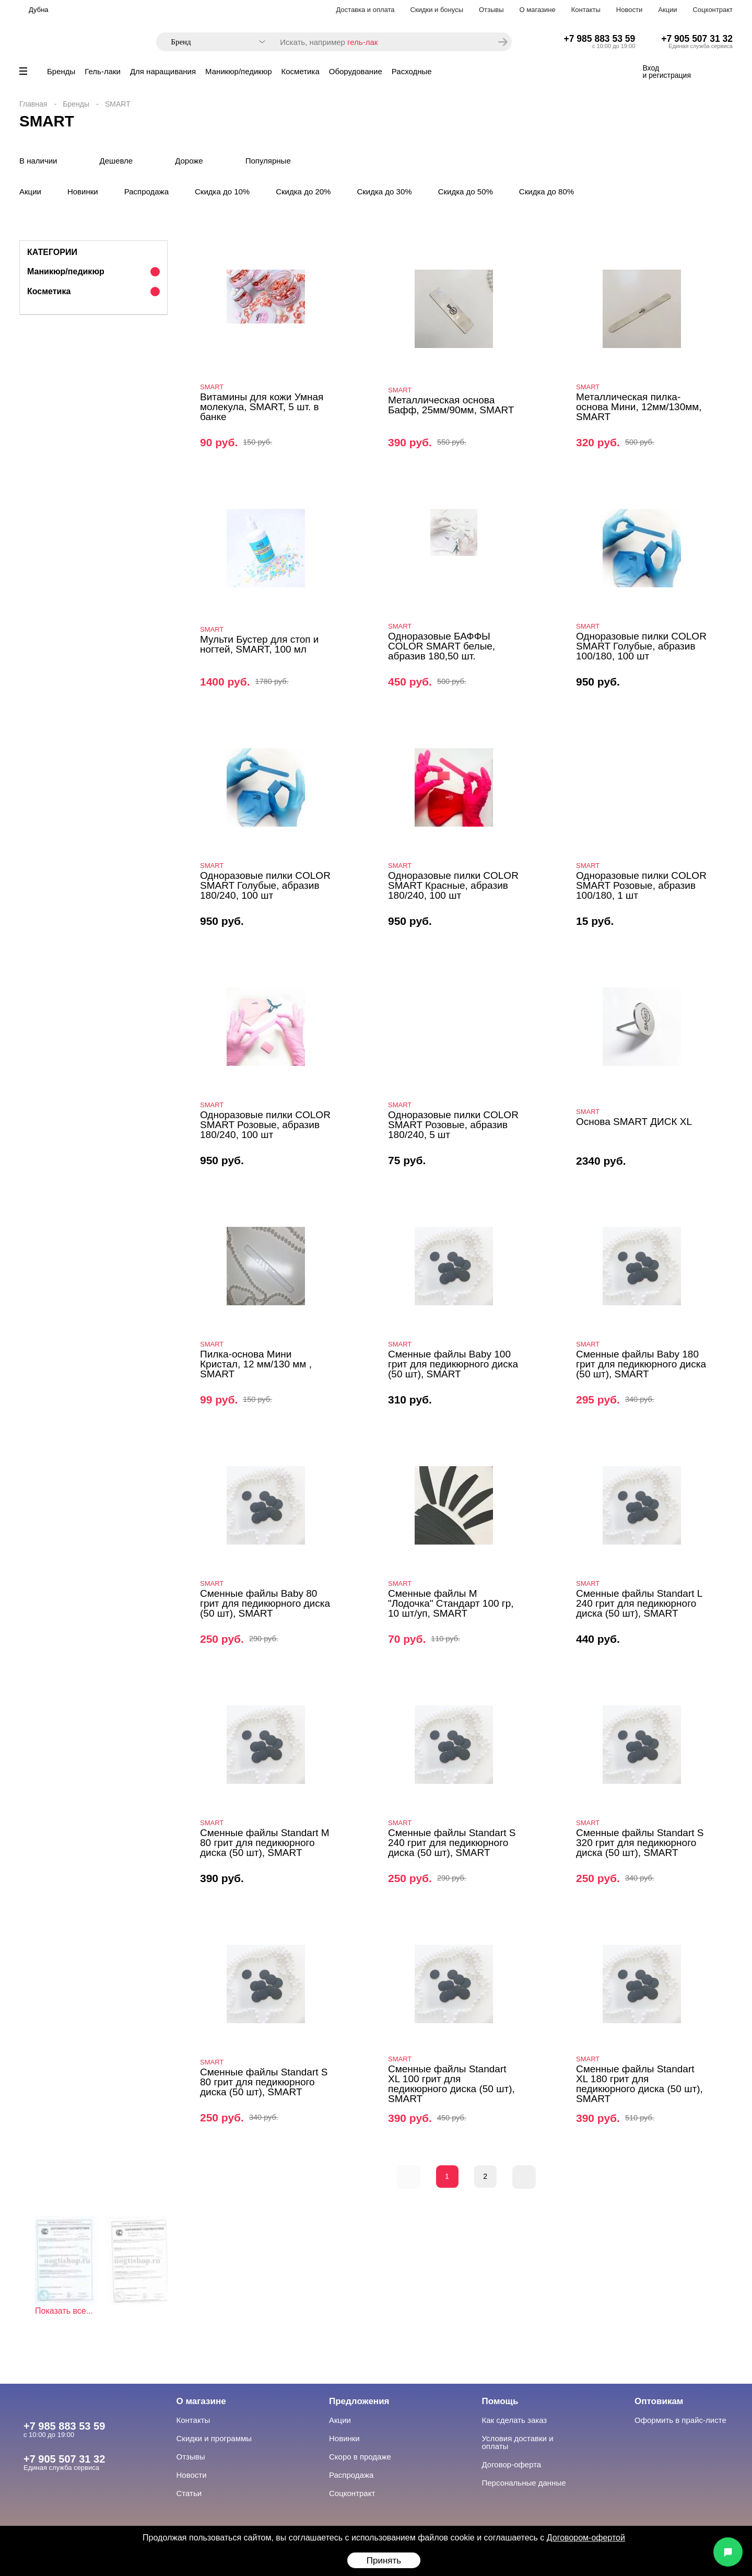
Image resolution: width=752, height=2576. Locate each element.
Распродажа (146, 191)
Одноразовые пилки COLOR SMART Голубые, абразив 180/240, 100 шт (265, 885)
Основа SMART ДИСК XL (634, 1121)
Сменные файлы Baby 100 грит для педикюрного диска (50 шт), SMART (453, 1364)
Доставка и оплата (365, 10)
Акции (667, 10)
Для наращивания (163, 71)
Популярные (268, 160)
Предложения (359, 2401)
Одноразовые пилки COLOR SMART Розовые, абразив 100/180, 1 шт (641, 885)
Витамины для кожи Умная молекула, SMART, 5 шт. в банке (261, 406)
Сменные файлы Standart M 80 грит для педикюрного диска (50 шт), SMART (265, 1842)
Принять (384, 2561)
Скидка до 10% (222, 191)
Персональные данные (524, 2483)
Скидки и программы (214, 2438)
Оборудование (355, 71)
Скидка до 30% (384, 191)
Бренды (61, 71)
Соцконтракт (712, 10)
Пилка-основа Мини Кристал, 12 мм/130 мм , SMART (256, 1364)
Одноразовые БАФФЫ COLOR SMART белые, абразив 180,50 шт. (441, 646)
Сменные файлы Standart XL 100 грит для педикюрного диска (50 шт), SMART (451, 2083)
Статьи (189, 2493)
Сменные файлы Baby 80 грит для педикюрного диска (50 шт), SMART (265, 1603)
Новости (629, 10)
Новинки (82, 191)
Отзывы (491, 10)
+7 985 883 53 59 (600, 38)
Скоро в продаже (360, 2457)
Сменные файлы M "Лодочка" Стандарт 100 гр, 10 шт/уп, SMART (451, 1603)
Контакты (586, 10)
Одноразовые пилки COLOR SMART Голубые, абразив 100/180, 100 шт (641, 646)
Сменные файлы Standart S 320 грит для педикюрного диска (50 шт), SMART (639, 1842)
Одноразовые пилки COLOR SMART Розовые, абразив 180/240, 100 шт (265, 1124)
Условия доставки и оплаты (518, 2442)
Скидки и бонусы (436, 10)
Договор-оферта (512, 2464)
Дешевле (116, 160)
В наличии (38, 160)
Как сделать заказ (514, 2420)
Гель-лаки (103, 71)
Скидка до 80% (546, 191)
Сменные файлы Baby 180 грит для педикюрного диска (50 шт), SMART (641, 1364)
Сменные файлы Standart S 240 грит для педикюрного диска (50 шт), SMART (451, 1842)
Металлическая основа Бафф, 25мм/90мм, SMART (451, 404)
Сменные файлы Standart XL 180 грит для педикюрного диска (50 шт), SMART (639, 2083)
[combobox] (212, 42)
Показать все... (64, 2310)
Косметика (300, 71)
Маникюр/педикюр (238, 71)
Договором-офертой (586, 2537)
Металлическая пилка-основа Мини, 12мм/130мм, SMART (639, 406)
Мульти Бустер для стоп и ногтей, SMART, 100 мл (259, 644)
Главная (33, 104)
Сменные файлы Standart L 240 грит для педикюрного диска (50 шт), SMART (639, 1603)
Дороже (189, 160)
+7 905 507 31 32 (697, 38)
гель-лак (362, 42)
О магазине (538, 10)
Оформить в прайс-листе (680, 2420)
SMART (212, 387)
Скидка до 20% (303, 191)
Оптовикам (658, 2401)
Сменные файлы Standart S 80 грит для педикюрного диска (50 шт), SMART (263, 2082)
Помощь (500, 2401)
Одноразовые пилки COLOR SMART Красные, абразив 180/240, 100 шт (453, 885)
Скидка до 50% (465, 191)
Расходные (412, 71)
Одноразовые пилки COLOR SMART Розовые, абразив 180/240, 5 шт (453, 1124)
